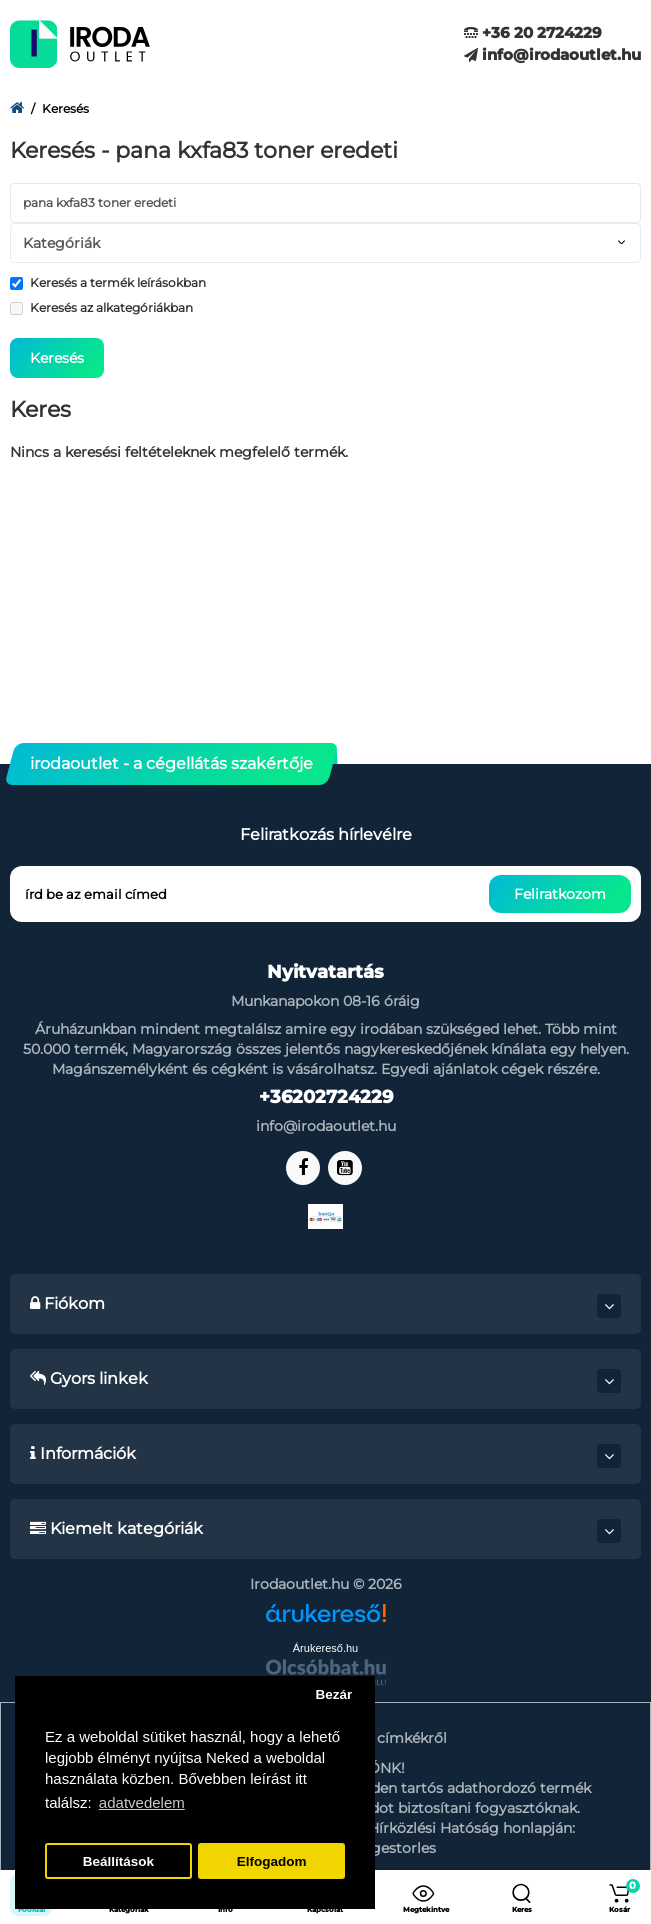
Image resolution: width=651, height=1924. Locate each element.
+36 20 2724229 (533, 32)
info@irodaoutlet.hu (552, 54)
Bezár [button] (333, 1694)
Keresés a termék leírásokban (108, 282)
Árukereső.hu (325, 1648)
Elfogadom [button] (272, 1861)
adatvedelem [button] (142, 1802)
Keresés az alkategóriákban (101, 307)
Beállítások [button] (118, 1861)
